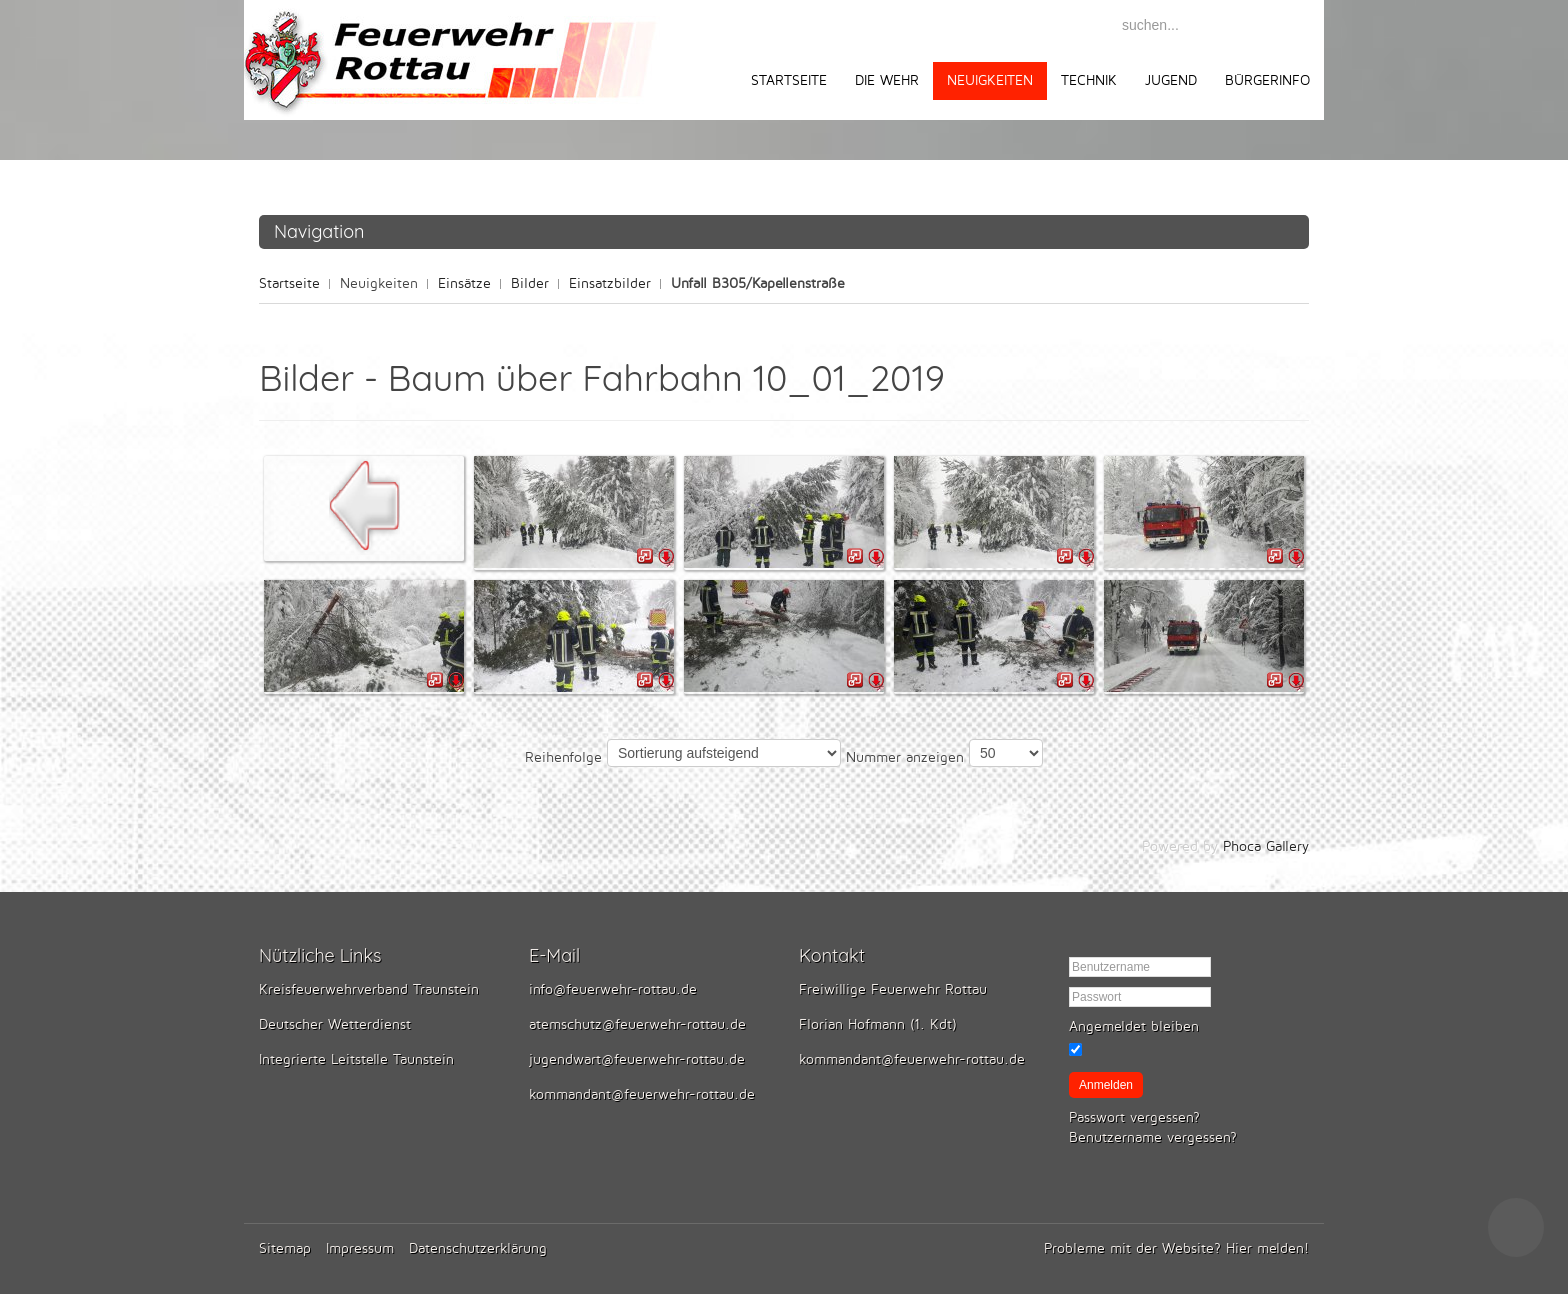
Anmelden (1106, 1085)
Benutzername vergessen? (1153, 1137)
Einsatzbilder (610, 283)
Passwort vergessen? (1134, 1117)
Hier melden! (1267, 1248)
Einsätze (464, 283)
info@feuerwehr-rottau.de (613, 989)
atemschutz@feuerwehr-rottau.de (637, 1024)
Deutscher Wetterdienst (335, 1024)
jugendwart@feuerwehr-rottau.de (637, 1059)
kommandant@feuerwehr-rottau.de (642, 1094)
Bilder (530, 283)
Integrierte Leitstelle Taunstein (356, 1059)
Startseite (289, 283)
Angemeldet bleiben (1134, 1026)
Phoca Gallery (1266, 846)
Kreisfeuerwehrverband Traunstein (369, 989)
